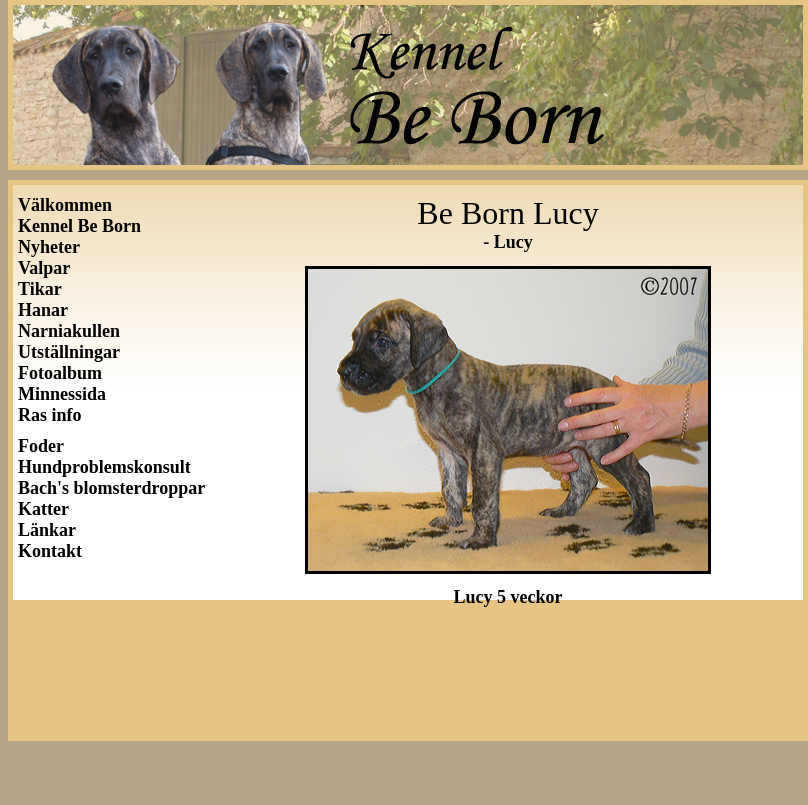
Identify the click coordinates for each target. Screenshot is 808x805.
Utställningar (73, 352)
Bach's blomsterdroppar (111, 488)
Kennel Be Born (79, 226)
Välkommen (65, 205)
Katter (43, 509)
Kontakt (50, 551)
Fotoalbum (60, 373)
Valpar (44, 268)
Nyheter (49, 247)
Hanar (43, 310)
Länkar (47, 530)
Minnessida (62, 394)
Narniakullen (69, 331)
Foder (41, 446)
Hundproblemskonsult (104, 467)
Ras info (50, 415)
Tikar (40, 289)
